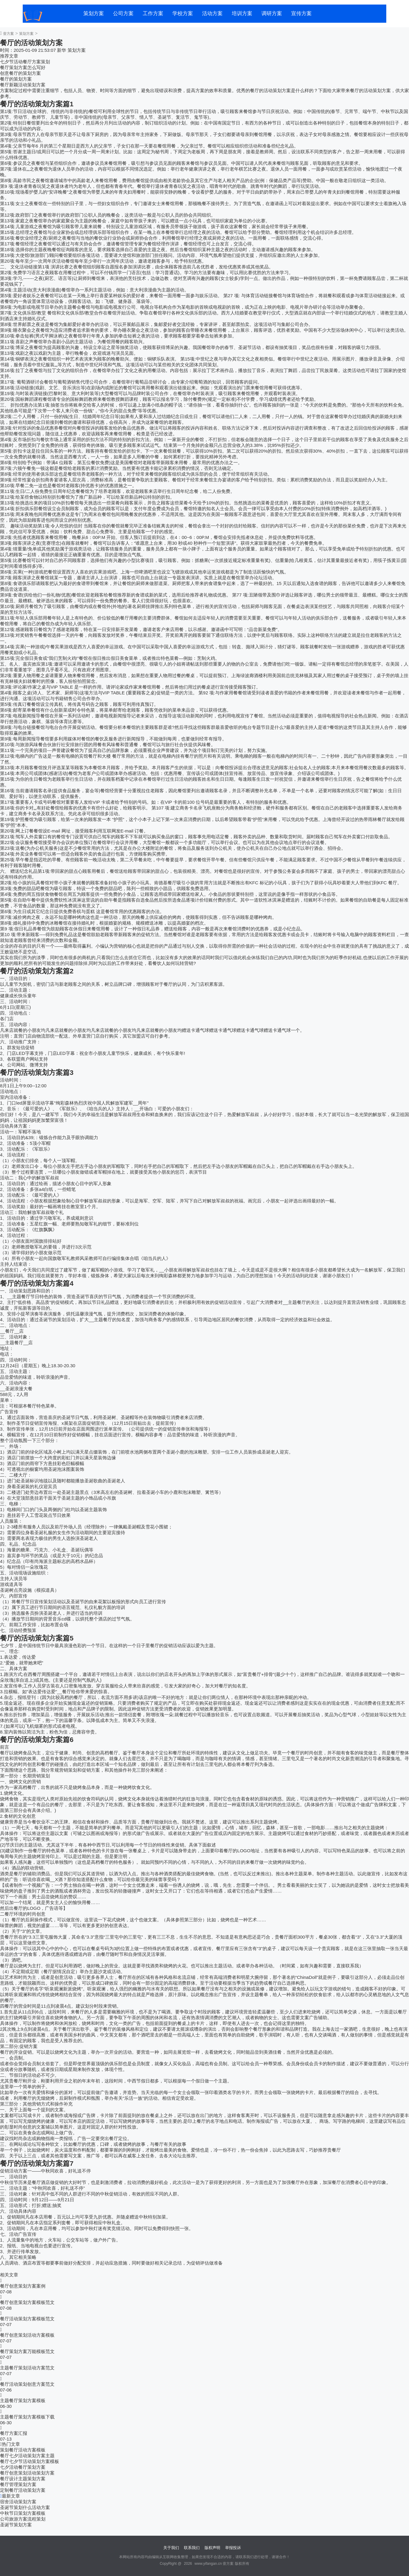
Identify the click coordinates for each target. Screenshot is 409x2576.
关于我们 (171, 2547)
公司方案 (123, 13)
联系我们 (192, 2547)
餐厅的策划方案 (16, 78)
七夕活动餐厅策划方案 (22, 2467)
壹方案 (8, 34)
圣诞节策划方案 (16, 2524)
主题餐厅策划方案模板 (22, 2400)
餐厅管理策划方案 (18, 2484)
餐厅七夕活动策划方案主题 (27, 2455)
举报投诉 (233, 2547)
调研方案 (271, 13)
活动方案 (212, 13)
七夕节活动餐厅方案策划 (25, 61)
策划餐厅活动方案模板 (22, 2449)
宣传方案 (301, 13)
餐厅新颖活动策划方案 (22, 84)
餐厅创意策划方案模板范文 (27, 2302)
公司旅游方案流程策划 (22, 2518)
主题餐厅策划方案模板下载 (27, 2416)
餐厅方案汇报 (13, 2433)
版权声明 (212, 2547)
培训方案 (242, 13)
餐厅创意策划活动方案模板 (27, 2335)
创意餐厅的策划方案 (20, 73)
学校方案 (182, 13)
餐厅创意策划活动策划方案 (27, 2472)
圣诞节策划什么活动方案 (25, 2507)
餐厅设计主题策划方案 (22, 2478)
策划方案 (93, 13)
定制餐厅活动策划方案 (22, 2490)
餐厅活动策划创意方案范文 (27, 2384)
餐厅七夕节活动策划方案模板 (29, 2461)
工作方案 (153, 13)
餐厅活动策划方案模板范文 (27, 2318)
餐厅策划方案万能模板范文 (27, 2351)
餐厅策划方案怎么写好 (22, 67)
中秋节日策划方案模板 (22, 2513)
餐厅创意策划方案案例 (22, 2285)
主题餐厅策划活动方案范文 (27, 2367)
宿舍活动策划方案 (18, 2501)
